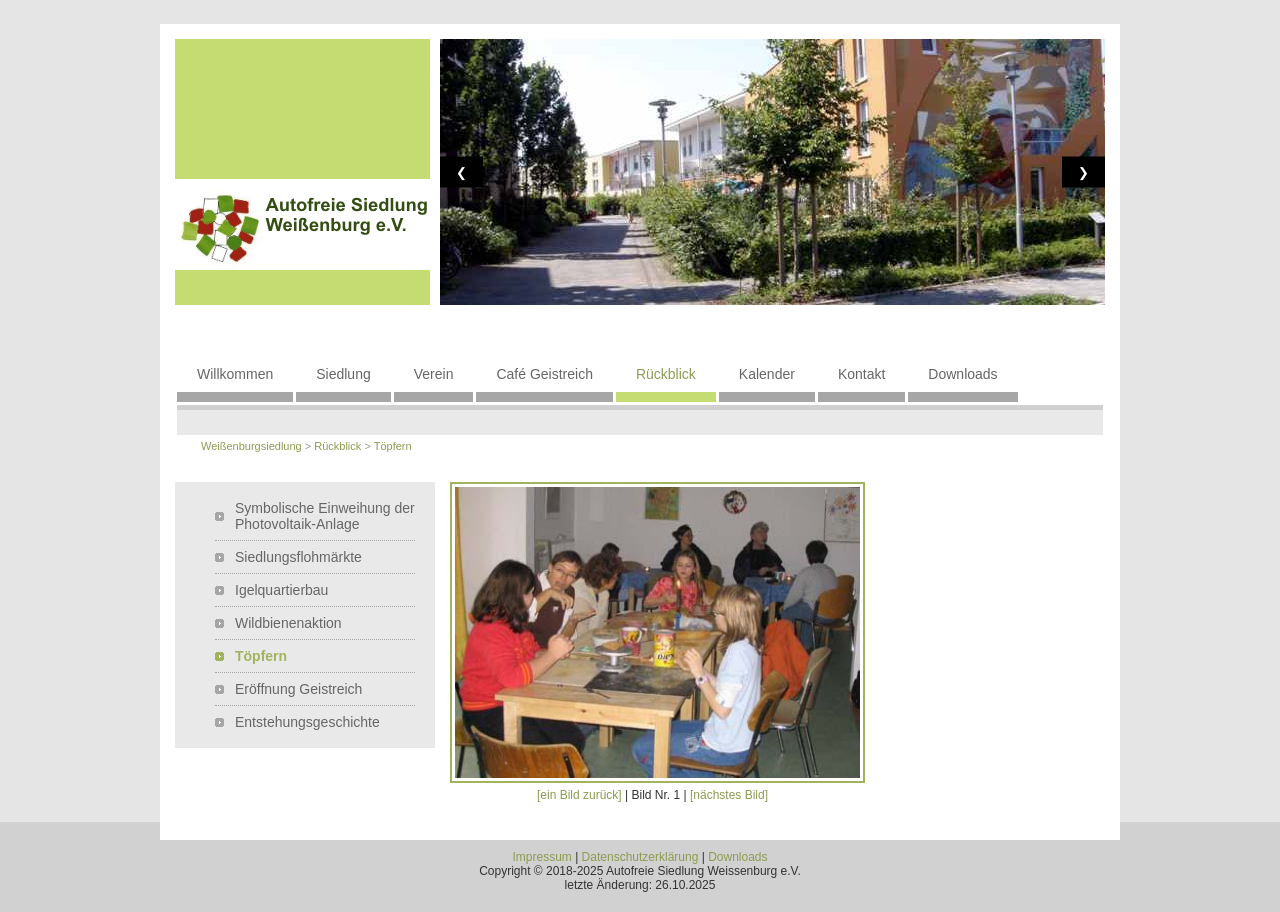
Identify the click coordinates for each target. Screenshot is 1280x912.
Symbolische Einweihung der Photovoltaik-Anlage (325, 516)
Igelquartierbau (281, 590)
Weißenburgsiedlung (251, 446)
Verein (434, 374)
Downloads (962, 374)
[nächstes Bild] (729, 795)
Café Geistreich (544, 374)
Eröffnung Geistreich (298, 689)
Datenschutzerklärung (640, 857)
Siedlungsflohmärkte (298, 557)
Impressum (541, 857)
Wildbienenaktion (288, 623)
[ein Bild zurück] (579, 795)
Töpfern (393, 446)
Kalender (767, 374)
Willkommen (235, 374)
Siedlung (343, 374)
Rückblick (666, 374)
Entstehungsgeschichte (307, 722)
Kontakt (861, 374)
